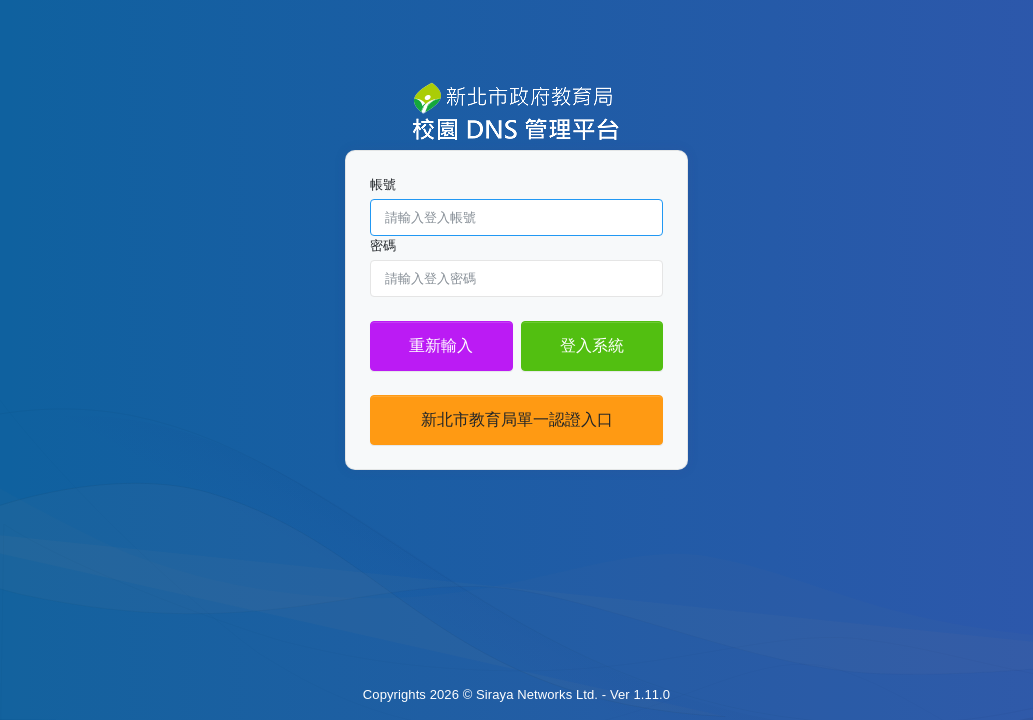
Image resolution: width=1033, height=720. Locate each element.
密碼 (383, 245)
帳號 (383, 184)
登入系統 (592, 345)
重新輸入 (441, 345)
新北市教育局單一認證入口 (517, 419)
